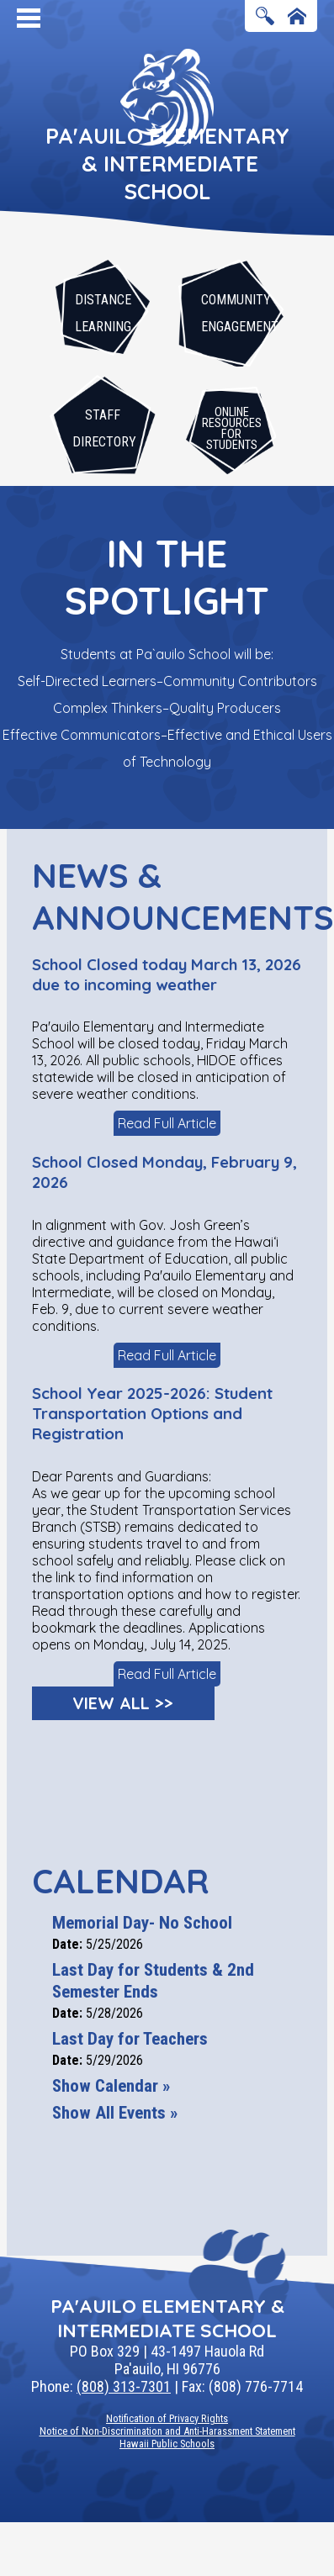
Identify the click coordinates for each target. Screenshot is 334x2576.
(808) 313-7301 (124, 2386)
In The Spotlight (167, 577)
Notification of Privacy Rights (167, 2418)
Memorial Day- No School (142, 1923)
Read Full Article (167, 1123)
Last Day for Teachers (130, 2039)
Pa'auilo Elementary (167, 163)
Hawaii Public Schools (167, 2443)
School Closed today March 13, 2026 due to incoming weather (166, 974)
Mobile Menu (28, 18)
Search (265, 17)
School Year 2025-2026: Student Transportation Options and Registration (152, 1413)
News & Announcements (167, 896)
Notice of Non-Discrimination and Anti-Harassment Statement (167, 2431)
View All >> (122, 1702)
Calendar (120, 1881)
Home (297, 17)
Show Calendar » (111, 2086)
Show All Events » (115, 2113)
